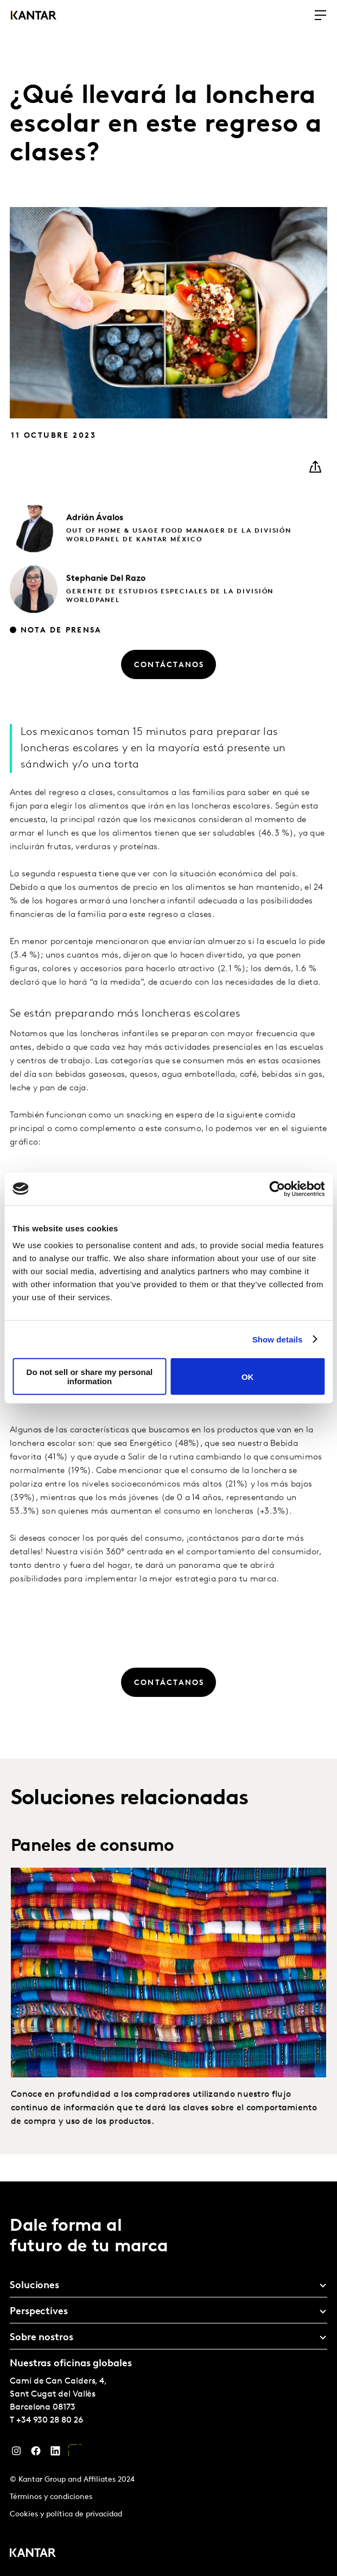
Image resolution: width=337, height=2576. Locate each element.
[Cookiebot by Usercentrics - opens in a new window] (277, 1188)
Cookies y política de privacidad (66, 2514)
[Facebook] (35, 2453)
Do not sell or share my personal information (90, 1376)
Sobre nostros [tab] (41, 2338)
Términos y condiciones (51, 2497)
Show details (277, 1339)
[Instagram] (16, 2453)
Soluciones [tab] (34, 2286)
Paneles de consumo (92, 1893)
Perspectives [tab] (39, 2312)
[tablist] (168, 2378)
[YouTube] (74, 2453)
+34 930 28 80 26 (49, 2420)
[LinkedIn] (55, 2453)
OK (247, 1376)
